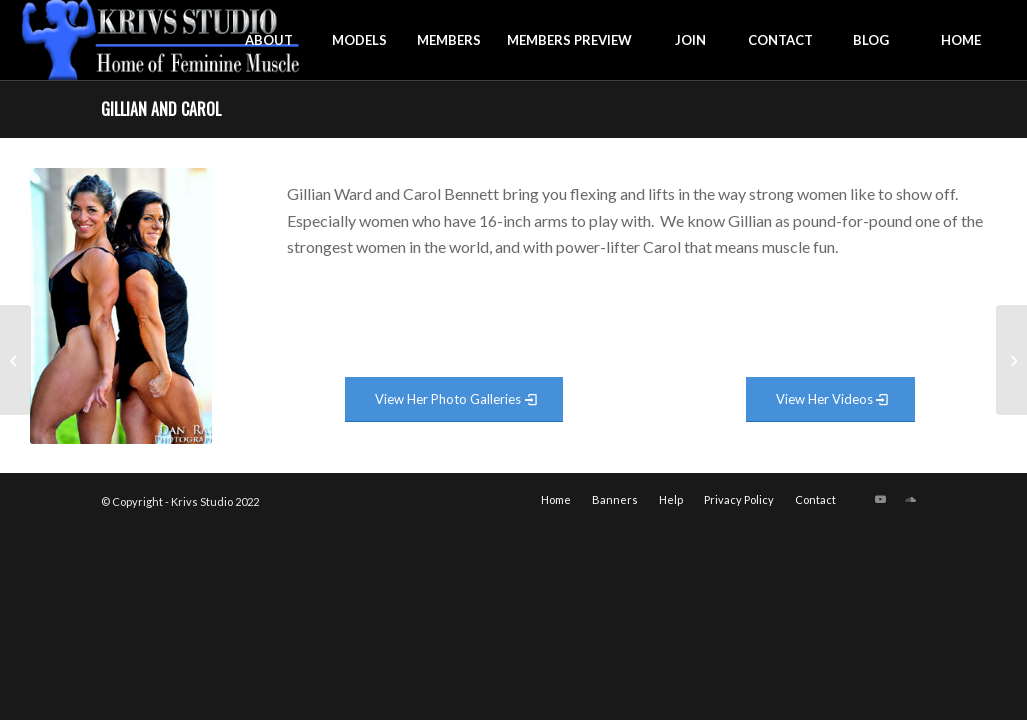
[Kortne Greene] (1011, 360)
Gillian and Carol (161, 109)
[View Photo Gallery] (454, 399)
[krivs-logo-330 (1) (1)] (161, 40)
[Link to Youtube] (881, 499)
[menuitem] (269, 40)
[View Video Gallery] (830, 399)
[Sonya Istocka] (15, 360)
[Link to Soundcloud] (911, 499)
